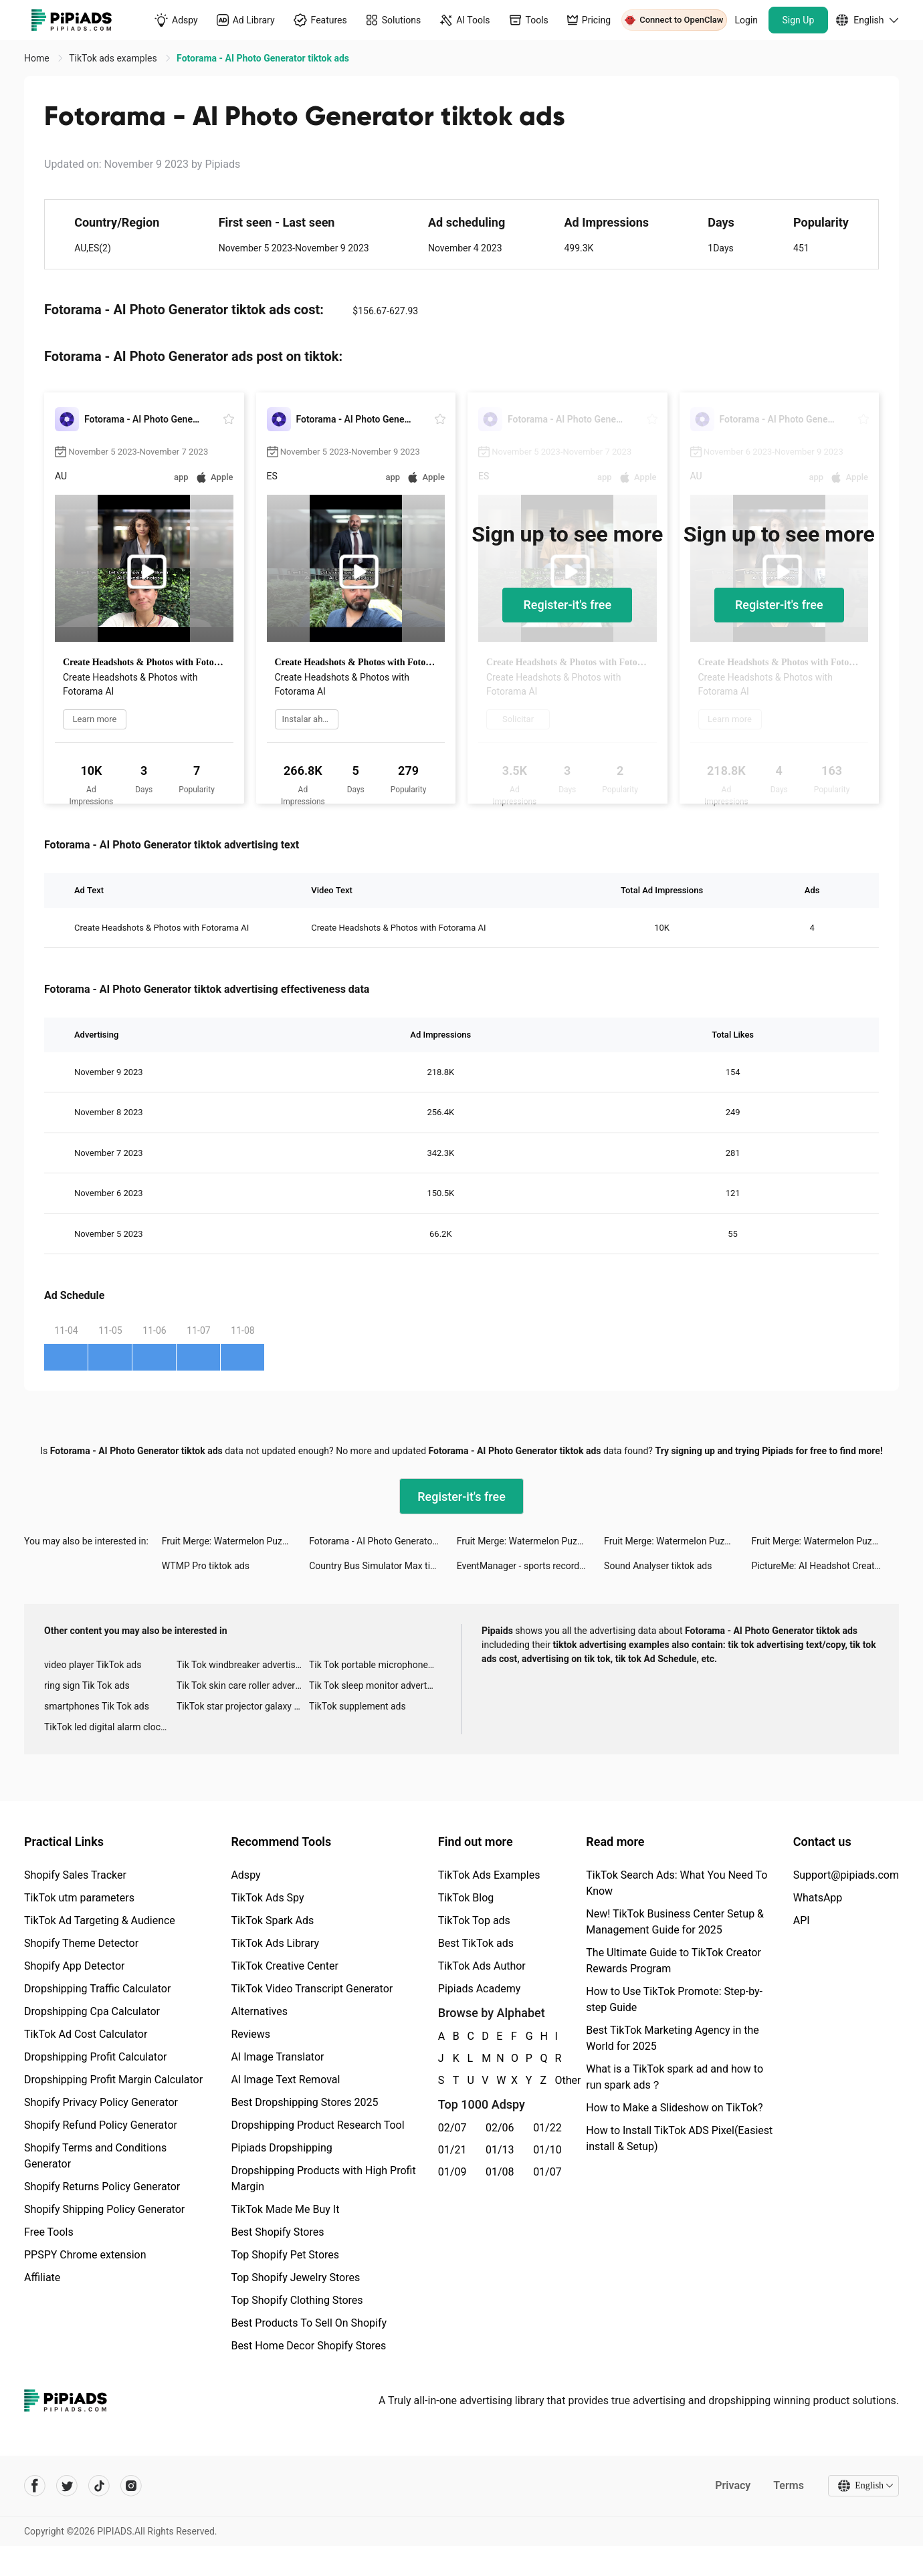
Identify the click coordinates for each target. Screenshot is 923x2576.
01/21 (452, 2149)
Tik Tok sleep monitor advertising (375, 1685)
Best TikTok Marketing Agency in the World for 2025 (672, 2038)
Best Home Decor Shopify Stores (308, 2345)
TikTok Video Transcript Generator (312, 1988)
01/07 (547, 2171)
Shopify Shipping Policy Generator (104, 2209)
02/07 (452, 2127)
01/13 (500, 2149)
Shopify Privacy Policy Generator (101, 2102)
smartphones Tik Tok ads (96, 1706)
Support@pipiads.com (846, 1875)
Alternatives (259, 2011)
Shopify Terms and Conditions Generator (95, 2155)
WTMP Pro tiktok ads (205, 1565)
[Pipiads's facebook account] (34, 2485)
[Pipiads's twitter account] (67, 2485)
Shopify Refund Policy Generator (100, 2125)
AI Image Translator (277, 2057)
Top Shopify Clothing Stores (297, 2300)
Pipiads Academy (479, 1988)
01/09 (452, 2171)
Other (555, 2080)
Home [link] (38, 58)
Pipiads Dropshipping (281, 2147)
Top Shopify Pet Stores (285, 2254)
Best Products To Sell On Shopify (309, 2323)
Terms (788, 2485)
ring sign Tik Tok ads (87, 1685)
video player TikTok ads (92, 1664)
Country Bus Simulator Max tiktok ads (382, 1565)
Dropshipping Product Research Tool (317, 2125)
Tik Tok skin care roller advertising (243, 1685)
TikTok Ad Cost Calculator (85, 2034)
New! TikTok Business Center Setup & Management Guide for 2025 (675, 1921)
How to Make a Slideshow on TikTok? (674, 2107)
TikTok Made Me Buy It (285, 2209)
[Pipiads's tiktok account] (99, 2485)
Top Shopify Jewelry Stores (295, 2277)
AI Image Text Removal (285, 2079)
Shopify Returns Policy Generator (102, 2186)
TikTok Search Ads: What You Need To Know (676, 1883)
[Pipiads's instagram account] (131, 2485)
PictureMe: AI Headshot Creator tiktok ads (825, 1565)
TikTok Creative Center (284, 1966)
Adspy (245, 1875)
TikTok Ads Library (275, 1943)
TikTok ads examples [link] (114, 58)
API (801, 1920)
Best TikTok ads (476, 1943)
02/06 (500, 2127)
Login (746, 20)
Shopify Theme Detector (81, 1943)
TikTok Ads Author (482, 1966)
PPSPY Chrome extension (85, 2254)
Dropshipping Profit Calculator (95, 2057)
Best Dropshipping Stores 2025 (304, 2102)
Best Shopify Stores (277, 2232)
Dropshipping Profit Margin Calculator (113, 2079)
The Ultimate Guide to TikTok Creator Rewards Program (673, 1960)
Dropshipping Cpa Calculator (92, 2011)
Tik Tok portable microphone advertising (375, 1664)
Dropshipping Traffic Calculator (97, 1988)
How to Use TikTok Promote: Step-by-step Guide (674, 1999)
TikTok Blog (466, 1897)
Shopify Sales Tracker (75, 1875)
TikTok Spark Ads (272, 1920)
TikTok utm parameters (79, 1897)
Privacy (732, 2485)
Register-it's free (567, 605)
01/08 (500, 2171)
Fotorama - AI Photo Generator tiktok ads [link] (263, 58)
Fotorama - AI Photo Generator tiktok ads (382, 1541)
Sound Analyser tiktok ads (658, 1565)
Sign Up (799, 20)
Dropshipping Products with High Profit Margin (323, 2178)
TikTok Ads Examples (489, 1875)
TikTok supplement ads (357, 1706)
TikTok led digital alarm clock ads (110, 1727)
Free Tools (49, 2232)
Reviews (250, 2034)
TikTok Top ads (474, 1920)
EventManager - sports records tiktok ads (530, 1565)
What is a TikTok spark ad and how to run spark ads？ (674, 2077)
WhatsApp (818, 1897)
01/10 (547, 2149)
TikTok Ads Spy (267, 1897)
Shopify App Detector (74, 1966)
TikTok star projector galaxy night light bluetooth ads (243, 1706)
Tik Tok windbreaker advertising (242, 1664)
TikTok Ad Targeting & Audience (99, 1920)
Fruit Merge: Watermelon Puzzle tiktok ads (235, 1541)
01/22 (547, 2127)
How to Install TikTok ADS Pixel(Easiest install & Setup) (679, 2138)
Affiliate (42, 2277)
